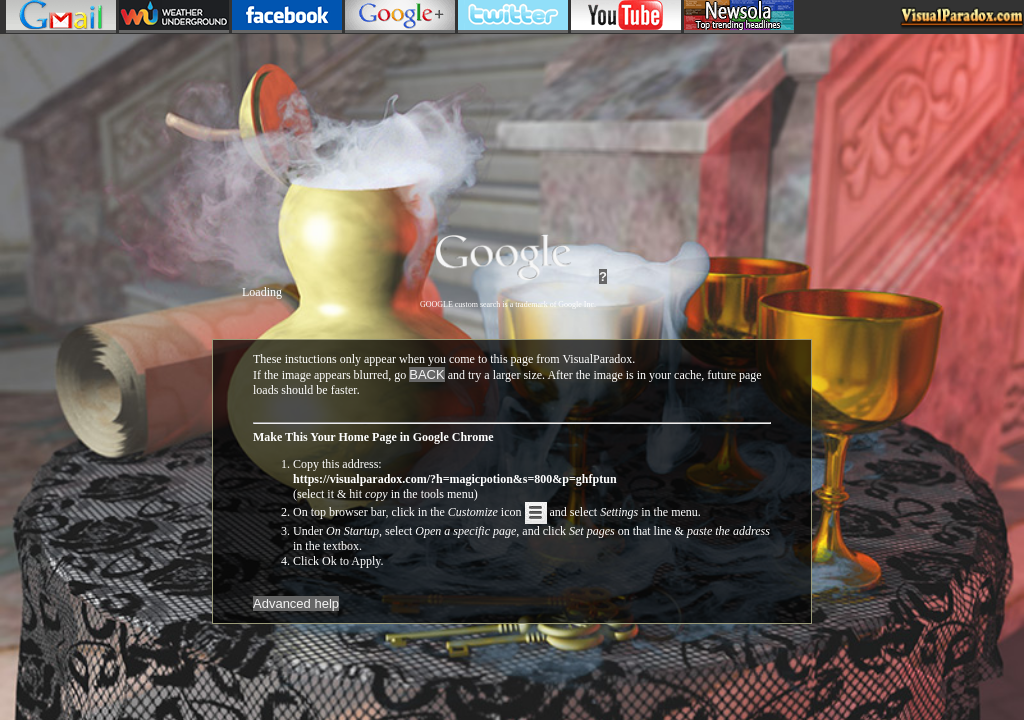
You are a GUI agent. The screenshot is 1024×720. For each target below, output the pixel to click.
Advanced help (296, 603)
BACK (426, 374)
